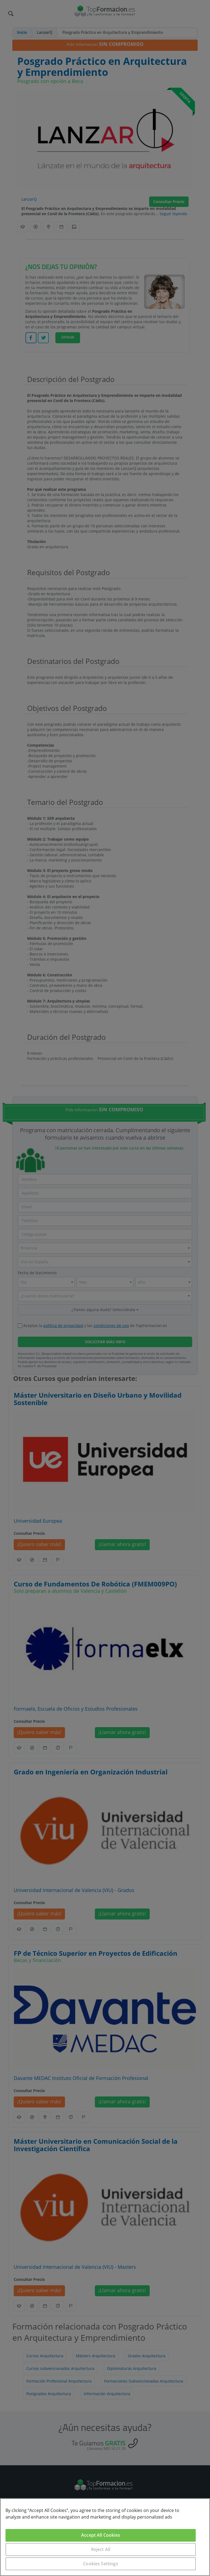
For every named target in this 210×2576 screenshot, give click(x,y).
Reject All (100, 2549)
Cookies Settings (100, 2564)
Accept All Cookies (100, 2535)
